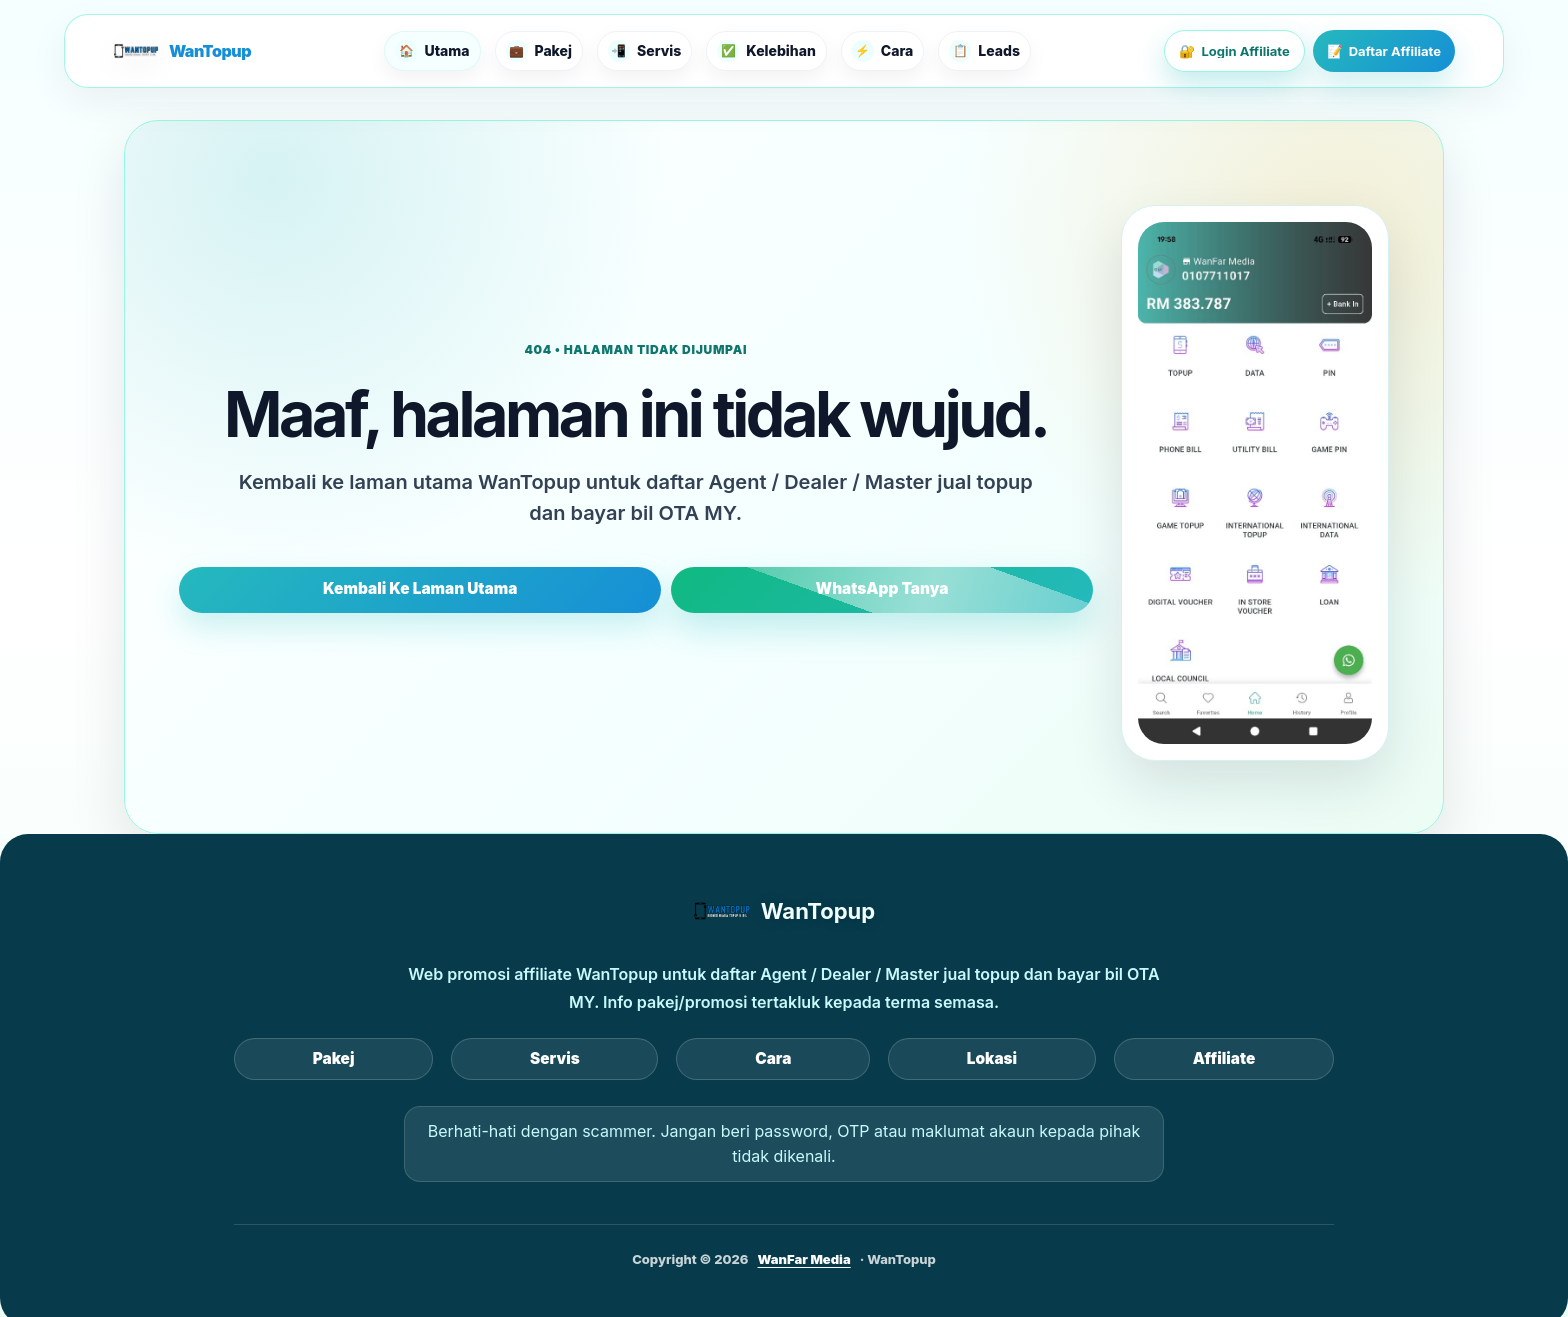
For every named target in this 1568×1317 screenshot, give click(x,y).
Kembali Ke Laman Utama (540, 589)
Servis (676, 1058)
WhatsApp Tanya (763, 589)
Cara (773, 1058)
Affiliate (980, 1058)
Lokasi (870, 1058)
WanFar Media (804, 1255)
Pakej (576, 1058)
